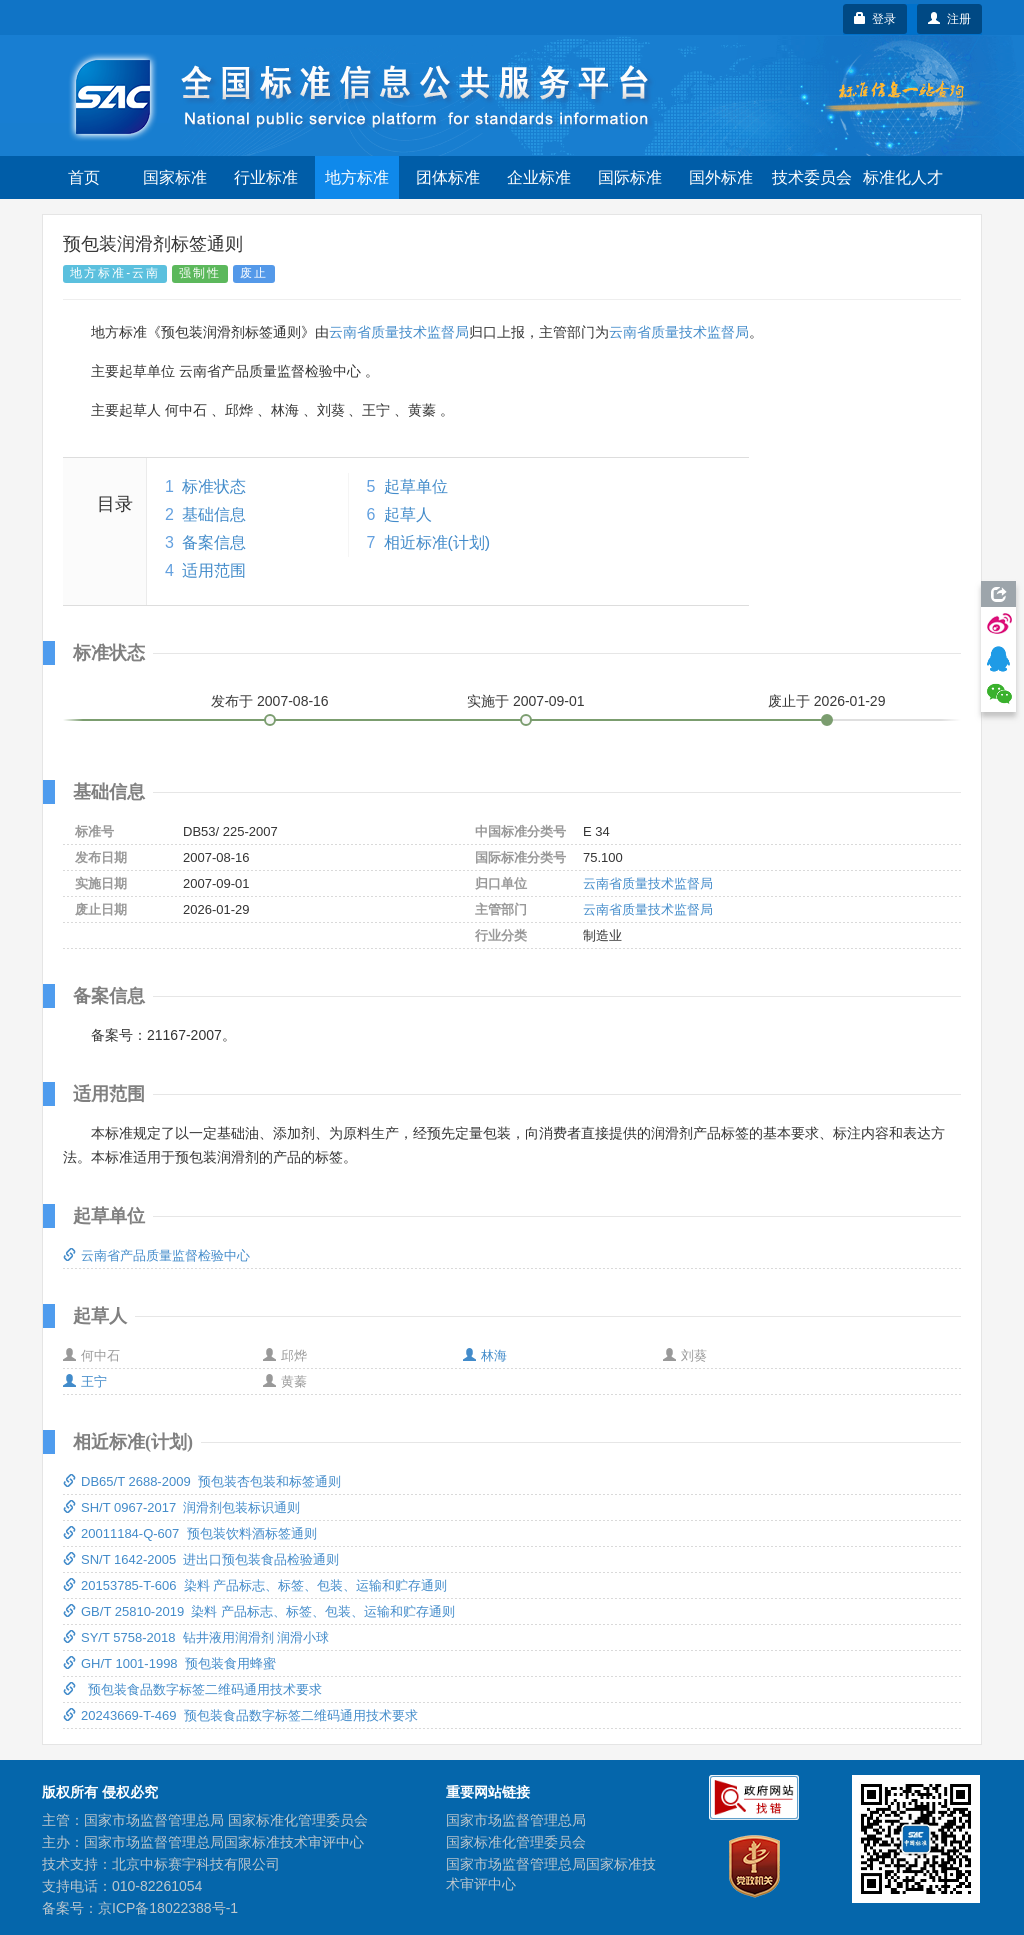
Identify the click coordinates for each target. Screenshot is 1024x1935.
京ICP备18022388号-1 (168, 1908)
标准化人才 (903, 177)
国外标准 (721, 177)
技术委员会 (812, 177)
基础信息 (214, 514)
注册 (949, 19)
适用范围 (214, 570)
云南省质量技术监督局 (399, 332)
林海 (485, 1355)
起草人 (408, 514)
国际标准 (630, 177)
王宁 (85, 1381)
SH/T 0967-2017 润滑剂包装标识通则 (181, 1507)
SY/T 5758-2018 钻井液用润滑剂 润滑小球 (196, 1637)
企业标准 (539, 177)
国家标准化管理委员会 (516, 1842)
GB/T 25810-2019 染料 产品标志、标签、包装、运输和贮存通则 (259, 1611)
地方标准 (357, 177)
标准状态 (214, 486)
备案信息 (214, 542)
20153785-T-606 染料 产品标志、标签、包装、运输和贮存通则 (255, 1585)
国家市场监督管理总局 (516, 1820)
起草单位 (416, 486)
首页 (84, 177)
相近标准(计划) (437, 542)
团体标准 (448, 177)
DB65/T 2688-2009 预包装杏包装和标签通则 (202, 1481)
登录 (875, 19)
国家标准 (175, 177)
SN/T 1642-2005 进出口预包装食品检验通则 (201, 1559)
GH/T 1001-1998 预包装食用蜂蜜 (169, 1663)
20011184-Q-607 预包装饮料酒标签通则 (190, 1533)
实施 (526, 701)
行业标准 (266, 177)
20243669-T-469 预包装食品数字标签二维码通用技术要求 (240, 1715)
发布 (270, 701)
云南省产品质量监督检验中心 (156, 1255)
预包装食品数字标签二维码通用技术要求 (192, 1689)
